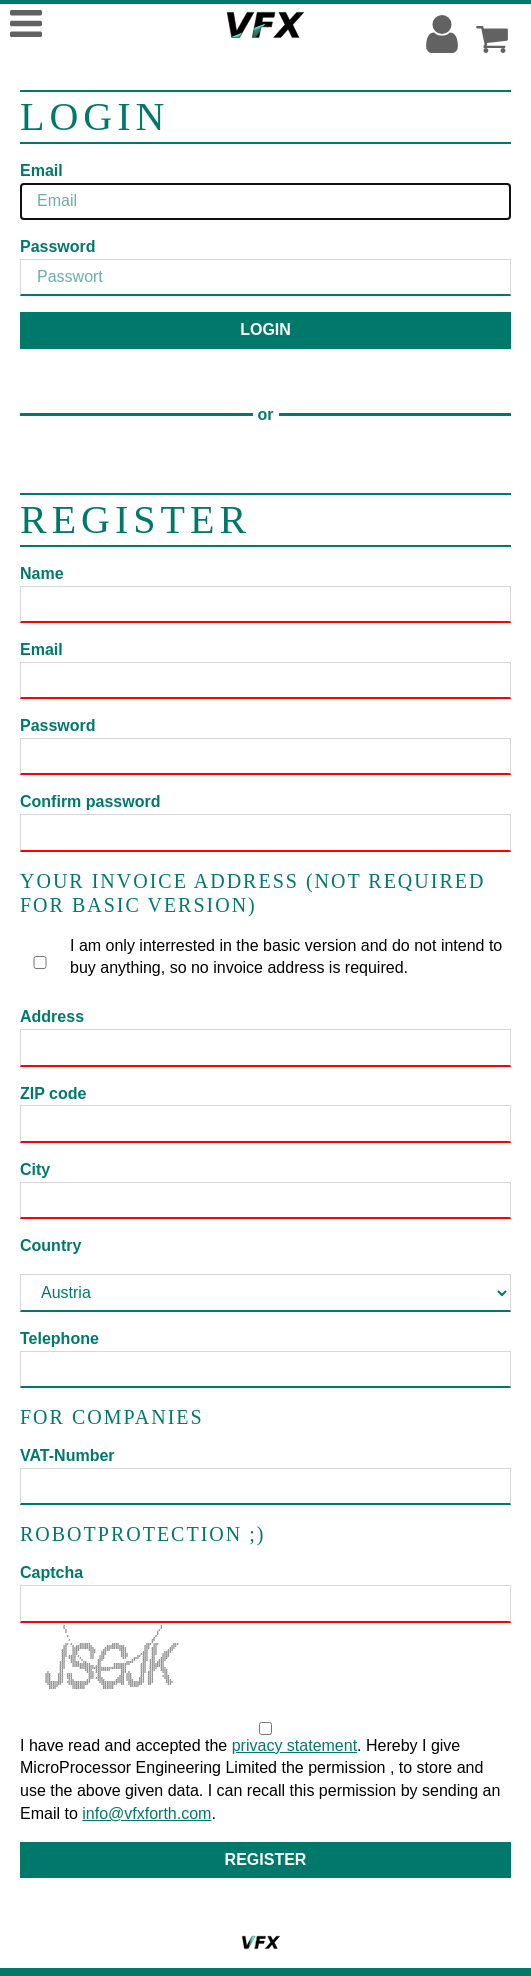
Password (58, 246)
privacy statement (294, 1745)
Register (266, 1859)
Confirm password (90, 801)
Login (265, 329)
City (35, 1169)
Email (41, 170)
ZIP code (53, 1093)
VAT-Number (67, 1455)
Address (52, 1016)
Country (50, 1245)
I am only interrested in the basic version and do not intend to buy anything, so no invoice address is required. (266, 957)
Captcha (51, 1572)
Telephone (59, 1338)
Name (42, 573)
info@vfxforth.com (146, 1813)
